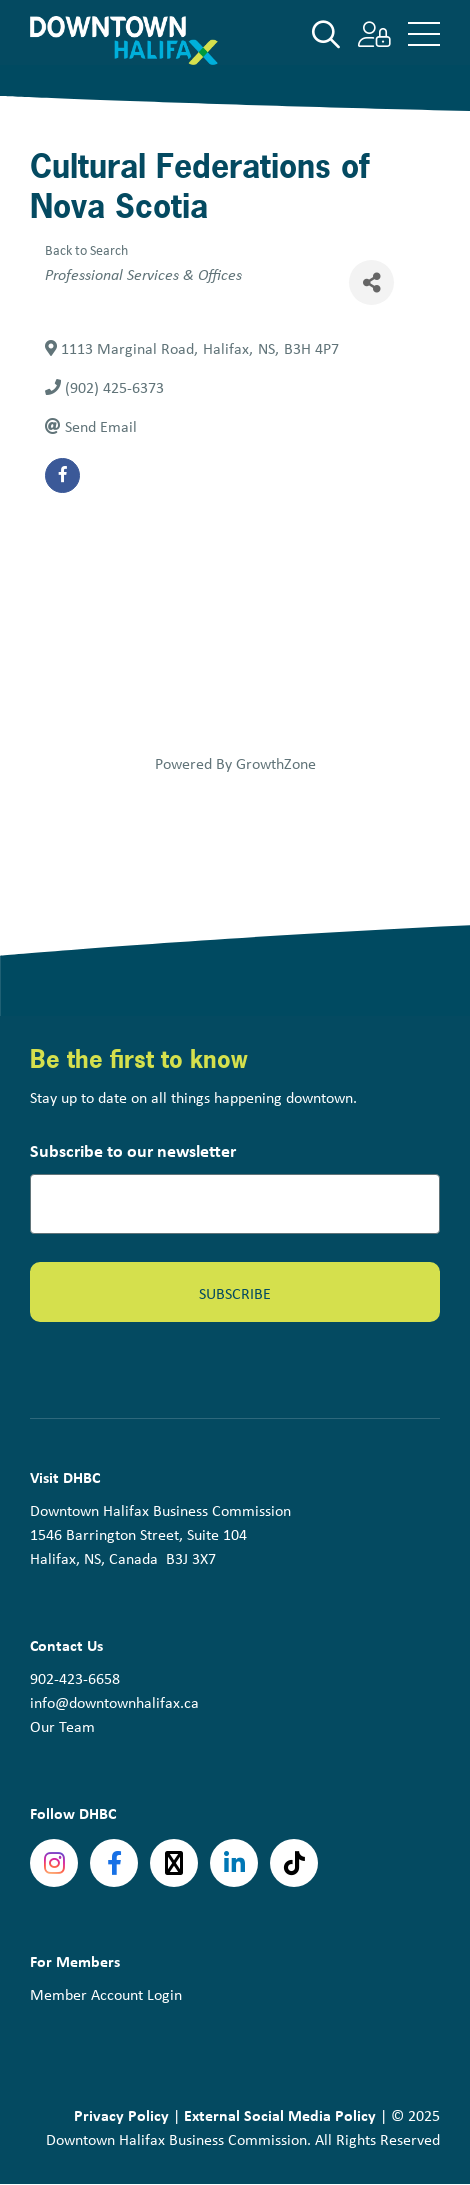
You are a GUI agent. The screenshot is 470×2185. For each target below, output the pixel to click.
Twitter (174, 1863)
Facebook (114, 1863)
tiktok (294, 1863)
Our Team (62, 1726)
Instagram (54, 1863)
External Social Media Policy (280, 2115)
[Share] (371, 282)
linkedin (234, 1863)
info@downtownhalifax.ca (114, 1702)
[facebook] (62, 475)
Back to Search (86, 249)
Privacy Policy (121, 2115)
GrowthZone (276, 763)
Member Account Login (106, 1994)
